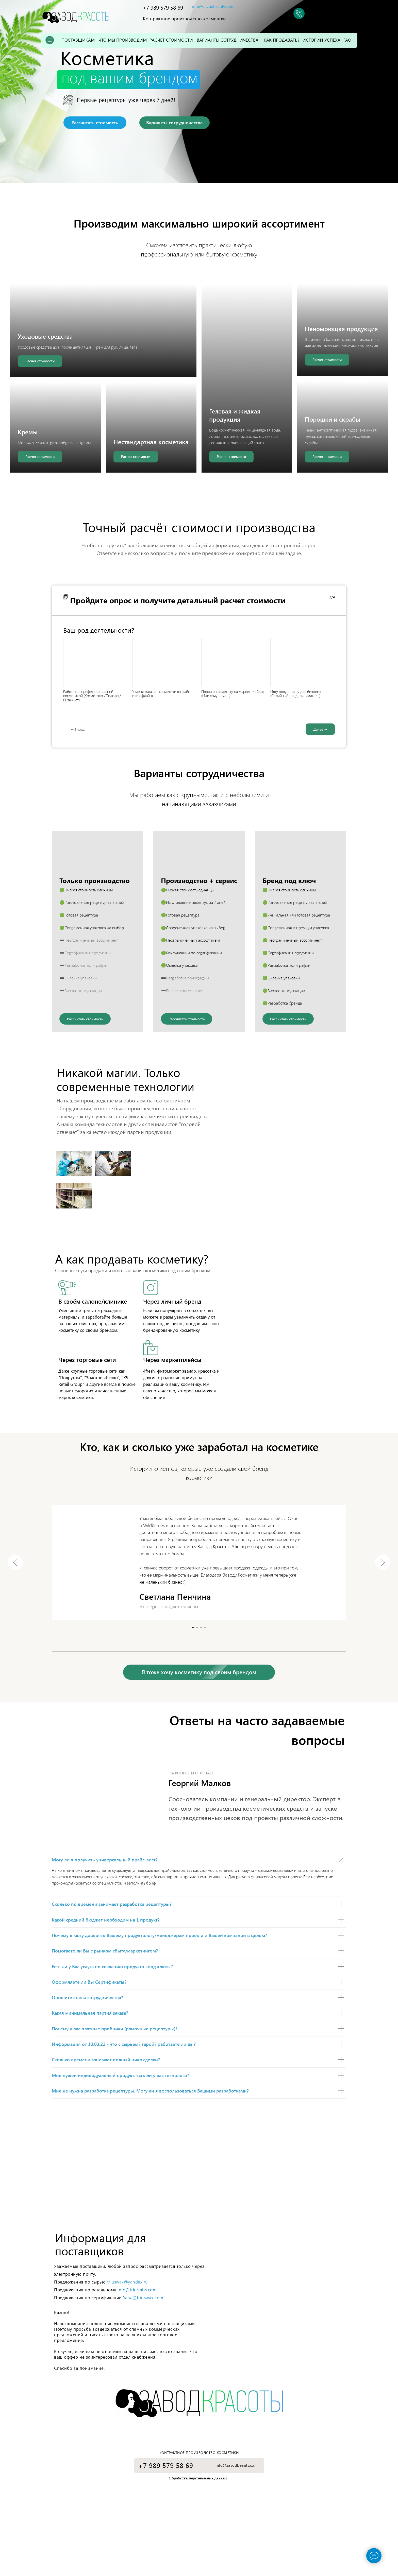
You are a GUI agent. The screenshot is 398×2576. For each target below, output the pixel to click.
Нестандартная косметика (151, 442)
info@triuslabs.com (137, 2289)
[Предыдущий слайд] (15, 1562)
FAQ (347, 40)
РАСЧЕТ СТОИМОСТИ (171, 40)
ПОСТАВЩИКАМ (78, 40)
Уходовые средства (45, 336)
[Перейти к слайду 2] (197, 1627)
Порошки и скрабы (332, 419)
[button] (199, 1672)
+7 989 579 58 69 (163, 7)
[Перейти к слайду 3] (201, 1627)
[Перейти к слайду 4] (205, 1627)
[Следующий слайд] (382, 1562)
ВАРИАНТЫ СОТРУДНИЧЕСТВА (227, 40)
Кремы (28, 432)
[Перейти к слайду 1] (193, 1627)
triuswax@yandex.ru (127, 2282)
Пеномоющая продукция (341, 328)
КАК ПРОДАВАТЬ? (282, 40)
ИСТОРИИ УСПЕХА (321, 40)
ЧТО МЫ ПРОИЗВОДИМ (122, 40)
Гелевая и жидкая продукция (234, 415)
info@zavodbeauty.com (212, 6)
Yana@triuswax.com (143, 2297)
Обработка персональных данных (198, 2478)
